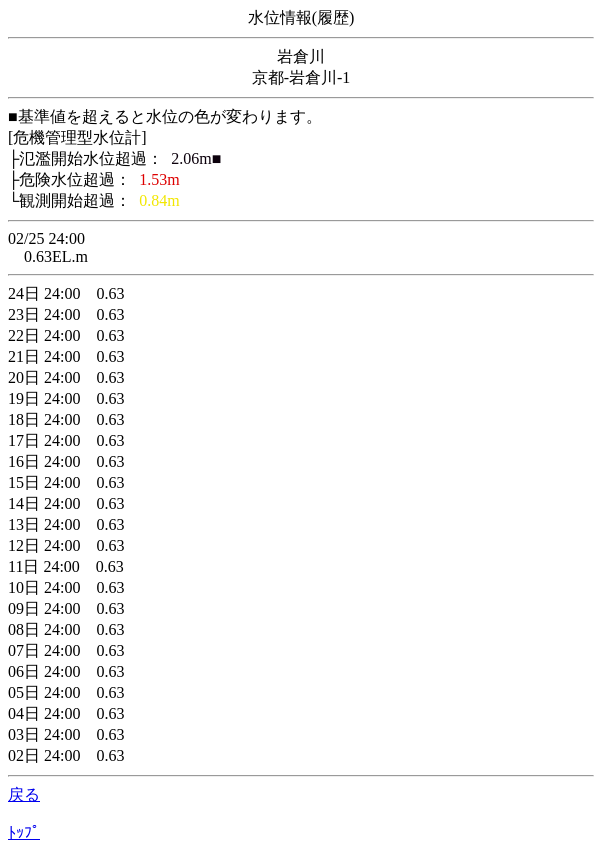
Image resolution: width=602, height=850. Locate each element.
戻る (24, 794)
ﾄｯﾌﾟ (24, 832)
